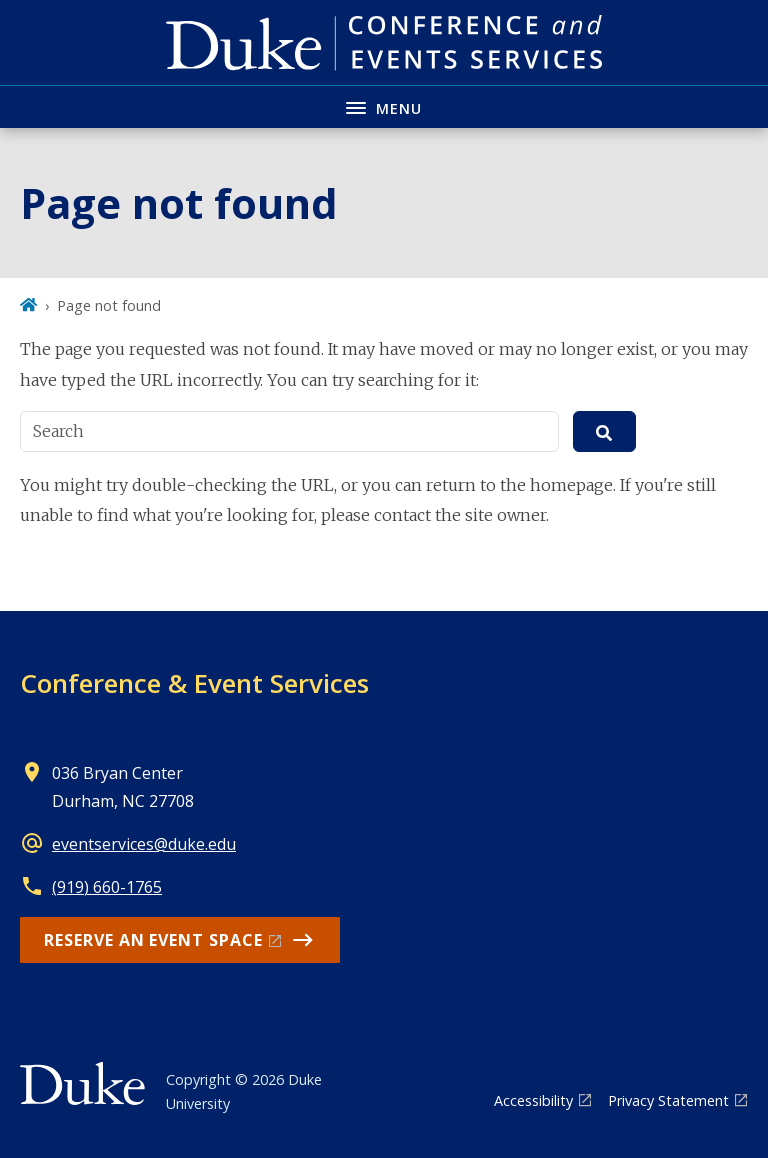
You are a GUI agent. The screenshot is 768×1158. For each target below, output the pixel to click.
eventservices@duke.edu (144, 844)
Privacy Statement (668, 1100)
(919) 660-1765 (107, 887)
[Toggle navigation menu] (384, 106)
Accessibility (533, 1100)
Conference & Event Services (194, 683)
